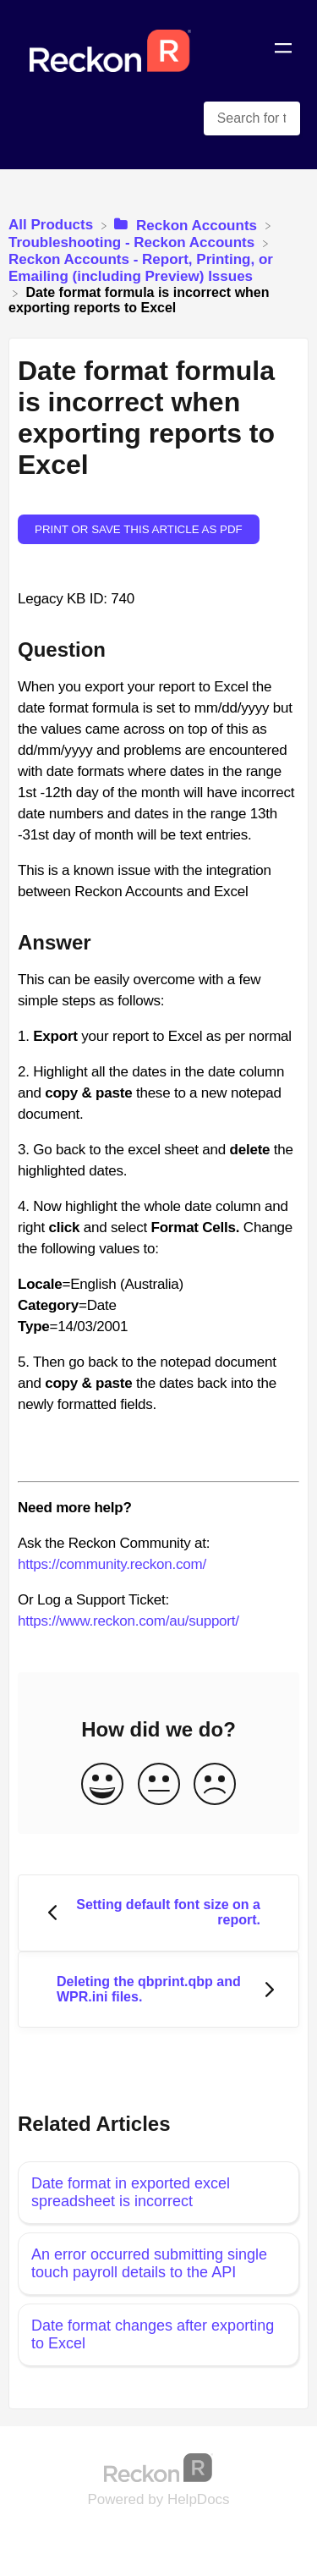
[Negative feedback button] (215, 1785)
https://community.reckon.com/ (112, 1564)
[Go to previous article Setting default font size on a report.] (158, 1912)
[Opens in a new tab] (159, 2467)
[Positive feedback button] (102, 1785)
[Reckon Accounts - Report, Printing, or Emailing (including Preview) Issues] (158, 268)
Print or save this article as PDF (139, 529)
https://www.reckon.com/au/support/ (128, 1621)
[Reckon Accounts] (187, 225)
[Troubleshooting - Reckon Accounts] (133, 242)
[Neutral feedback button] (159, 1785)
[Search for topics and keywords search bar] (252, 118)
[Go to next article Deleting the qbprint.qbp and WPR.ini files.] (158, 1989)
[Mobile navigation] (283, 50)
